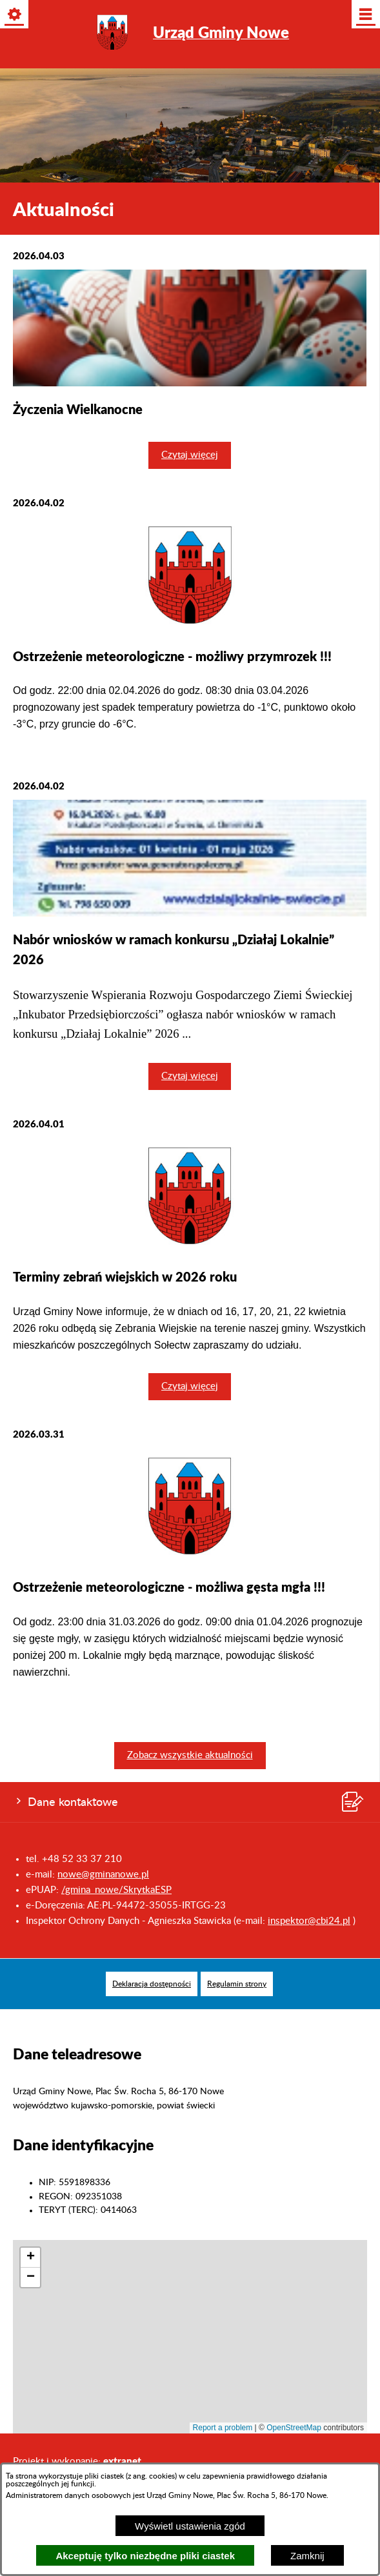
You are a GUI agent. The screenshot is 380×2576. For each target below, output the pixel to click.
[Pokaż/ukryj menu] (365, 15)
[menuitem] (151, 1984)
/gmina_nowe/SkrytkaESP (116, 1890)
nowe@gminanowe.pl (103, 1874)
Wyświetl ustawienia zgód (190, 2526)
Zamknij (307, 2555)
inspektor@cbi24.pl (309, 1921)
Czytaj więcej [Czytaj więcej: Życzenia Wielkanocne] (189, 455)
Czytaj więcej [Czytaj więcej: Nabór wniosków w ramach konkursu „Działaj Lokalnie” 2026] (189, 1076)
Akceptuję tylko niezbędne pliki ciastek (145, 2555)
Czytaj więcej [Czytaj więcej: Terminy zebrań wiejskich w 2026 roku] (189, 1386)
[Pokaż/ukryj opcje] (15, 15)
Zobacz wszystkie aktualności (190, 1755)
